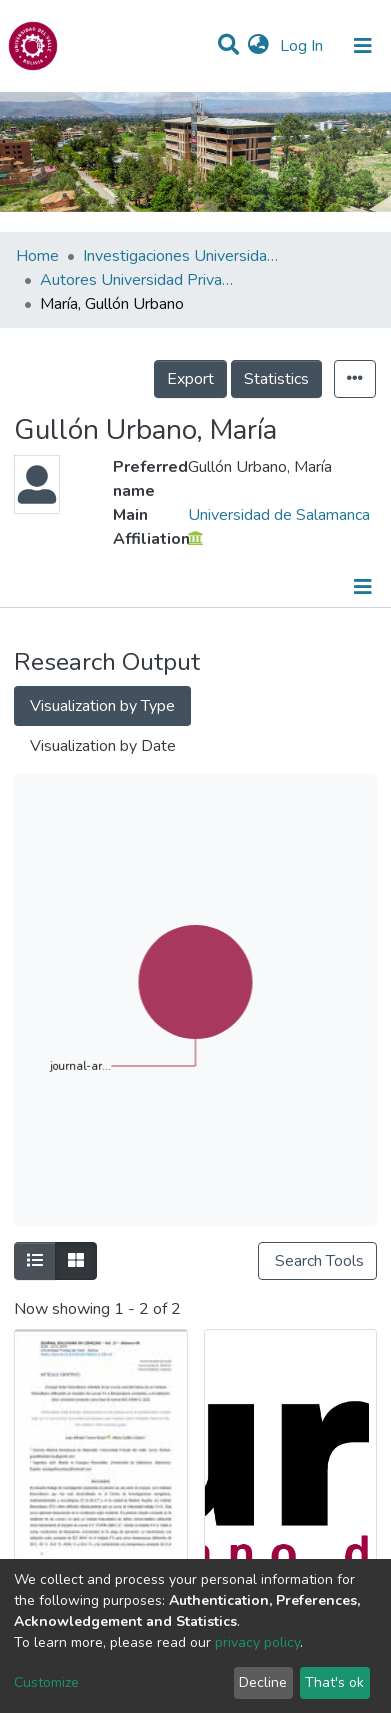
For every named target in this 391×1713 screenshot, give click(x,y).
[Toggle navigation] (363, 46)
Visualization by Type (102, 706)
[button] (258, 46)
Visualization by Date (103, 746)
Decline (263, 1682)
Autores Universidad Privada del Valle (140, 280)
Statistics (276, 379)
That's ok (334, 1682)
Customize (46, 1682)
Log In (303, 46)
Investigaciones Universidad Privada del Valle (183, 256)
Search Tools (317, 1261)
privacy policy (257, 1642)
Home (37, 256)
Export (190, 379)
